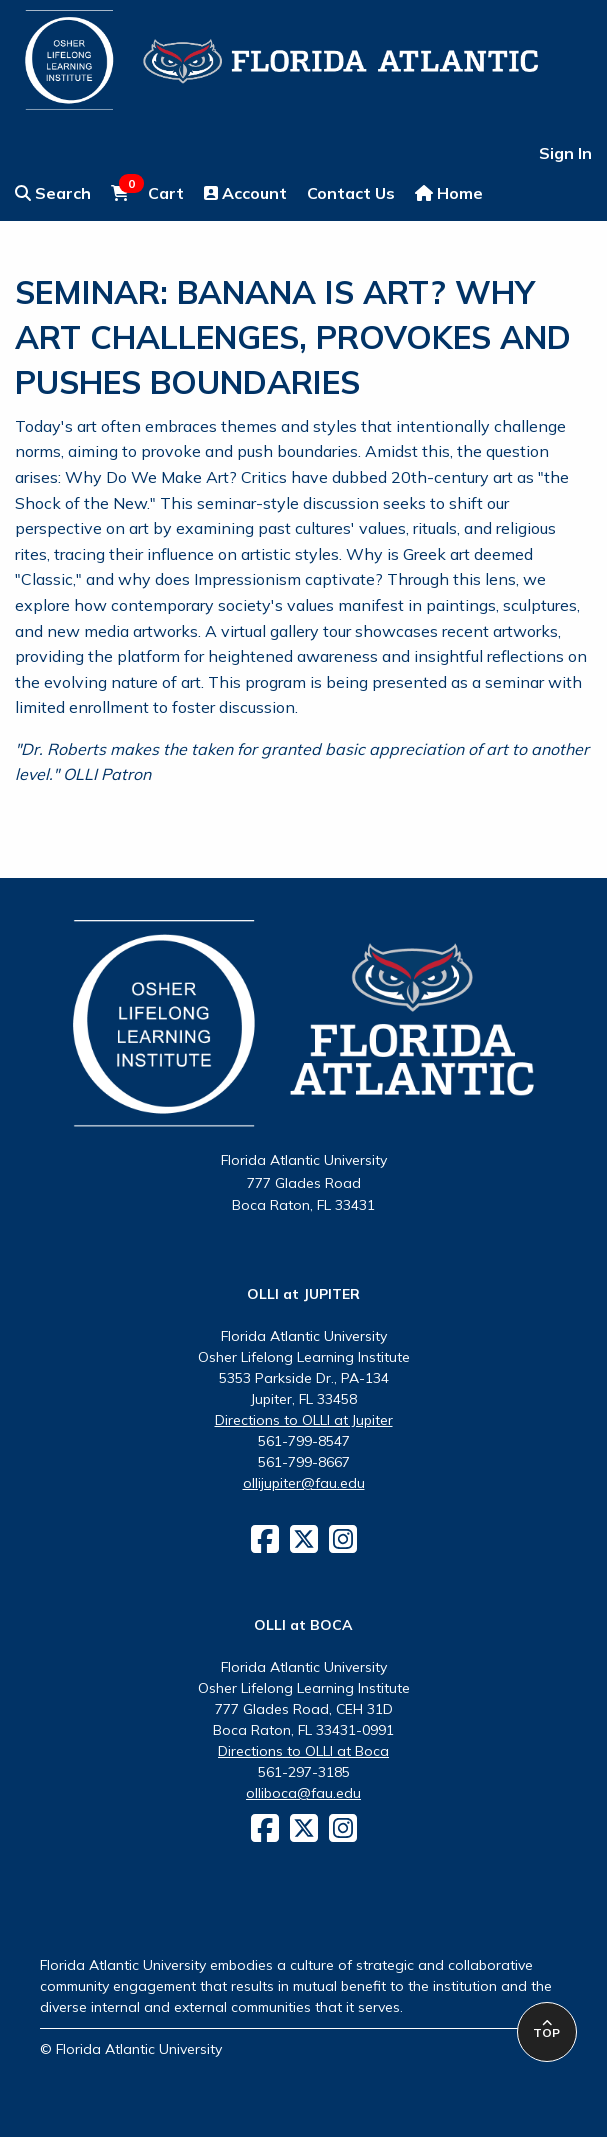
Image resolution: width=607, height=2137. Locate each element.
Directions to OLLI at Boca (303, 1751)
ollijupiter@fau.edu (304, 1483)
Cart (147, 192)
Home (449, 193)
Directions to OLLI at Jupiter (304, 1420)
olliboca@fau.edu (303, 1793)
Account (245, 193)
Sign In (565, 153)
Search (53, 193)
